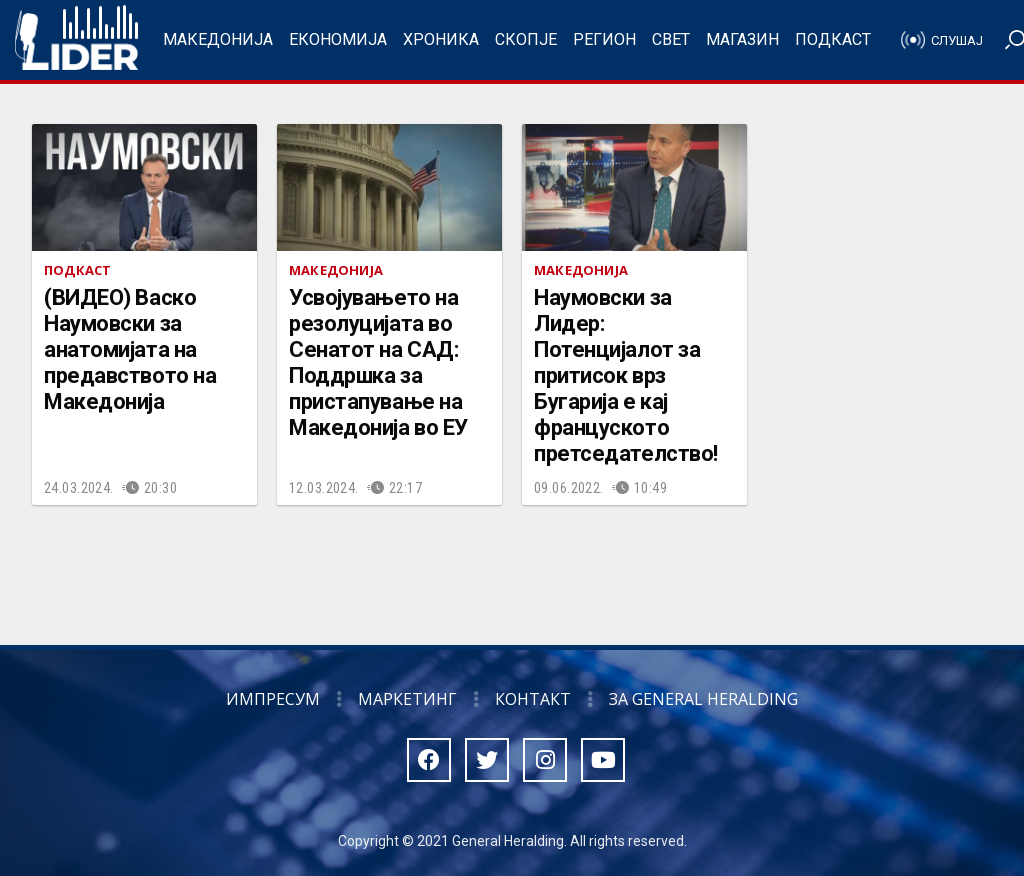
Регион (604, 39)
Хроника (441, 39)
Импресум (273, 699)
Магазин (742, 39)
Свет (671, 39)
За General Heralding (703, 699)
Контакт (533, 699)
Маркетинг (407, 699)
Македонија (218, 39)
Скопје (526, 39)
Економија (338, 39)
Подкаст (833, 39)
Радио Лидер (76, 40)
